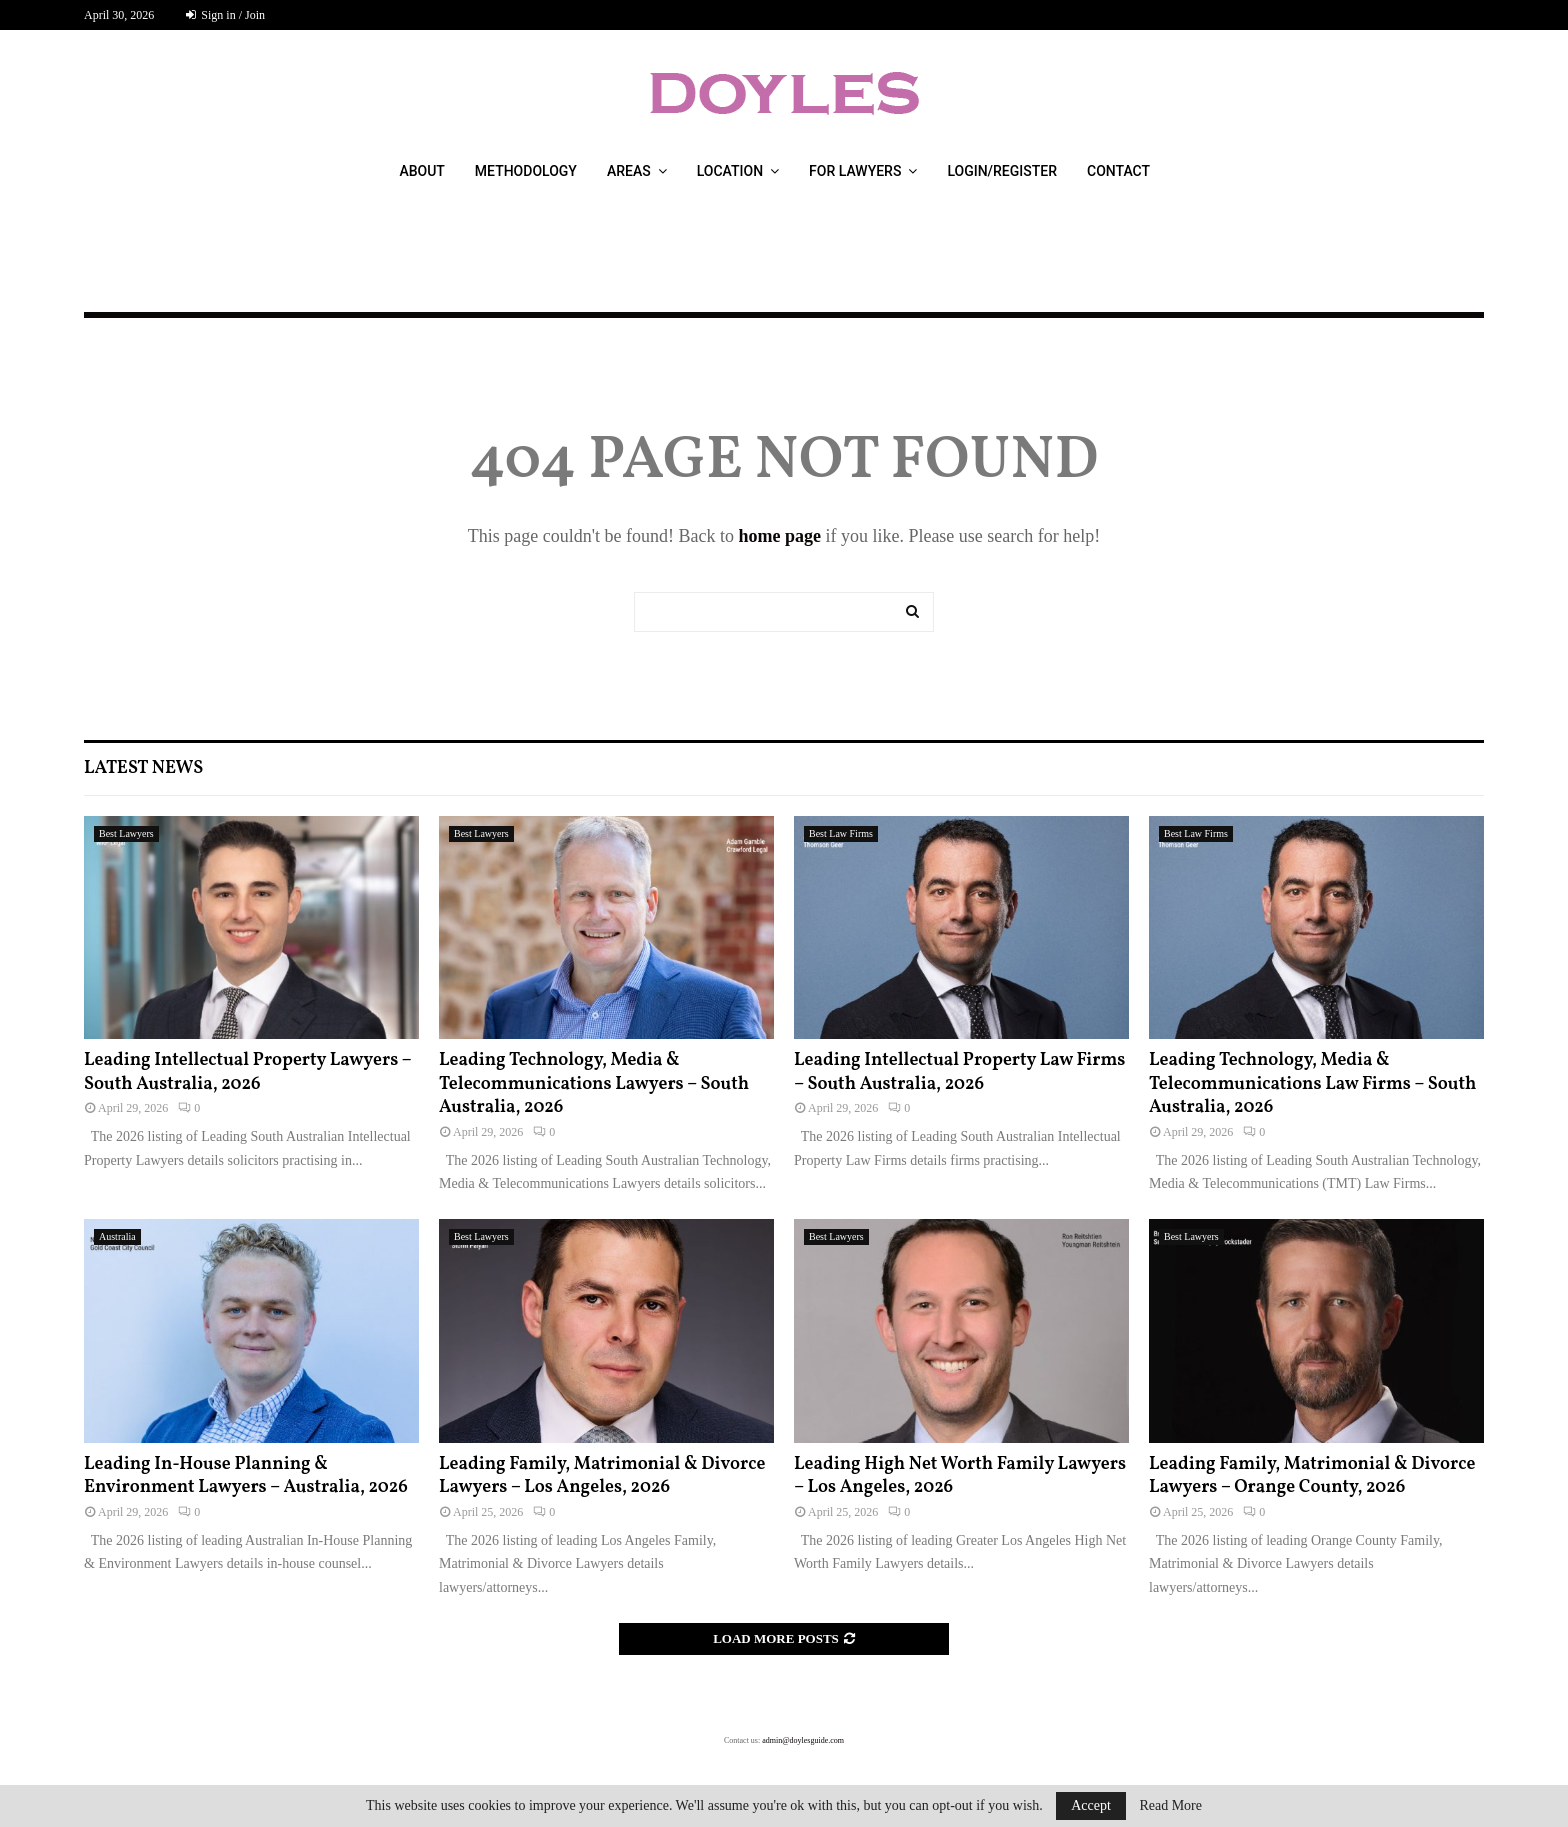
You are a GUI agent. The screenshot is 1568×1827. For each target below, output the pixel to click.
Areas (629, 171)
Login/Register (1002, 171)
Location (730, 171)
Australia (117, 1236)
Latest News (143, 768)
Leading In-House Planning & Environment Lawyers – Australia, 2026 (246, 1476)
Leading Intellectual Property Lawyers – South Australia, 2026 (247, 1072)
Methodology (526, 171)
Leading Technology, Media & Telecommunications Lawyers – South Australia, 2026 (594, 1084)
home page (779, 536)
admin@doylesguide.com (803, 1740)
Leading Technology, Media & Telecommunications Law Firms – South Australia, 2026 (1312, 1084)
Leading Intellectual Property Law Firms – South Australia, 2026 (959, 1072)
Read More (1170, 1806)
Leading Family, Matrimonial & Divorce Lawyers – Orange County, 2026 (1312, 1476)
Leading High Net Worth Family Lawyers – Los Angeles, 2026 (960, 1476)
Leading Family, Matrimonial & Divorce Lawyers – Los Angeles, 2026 (602, 1476)
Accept (1091, 1805)
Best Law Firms (841, 833)
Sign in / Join (225, 15)
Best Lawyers (126, 833)
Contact (1118, 171)
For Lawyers (855, 171)
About (421, 171)
